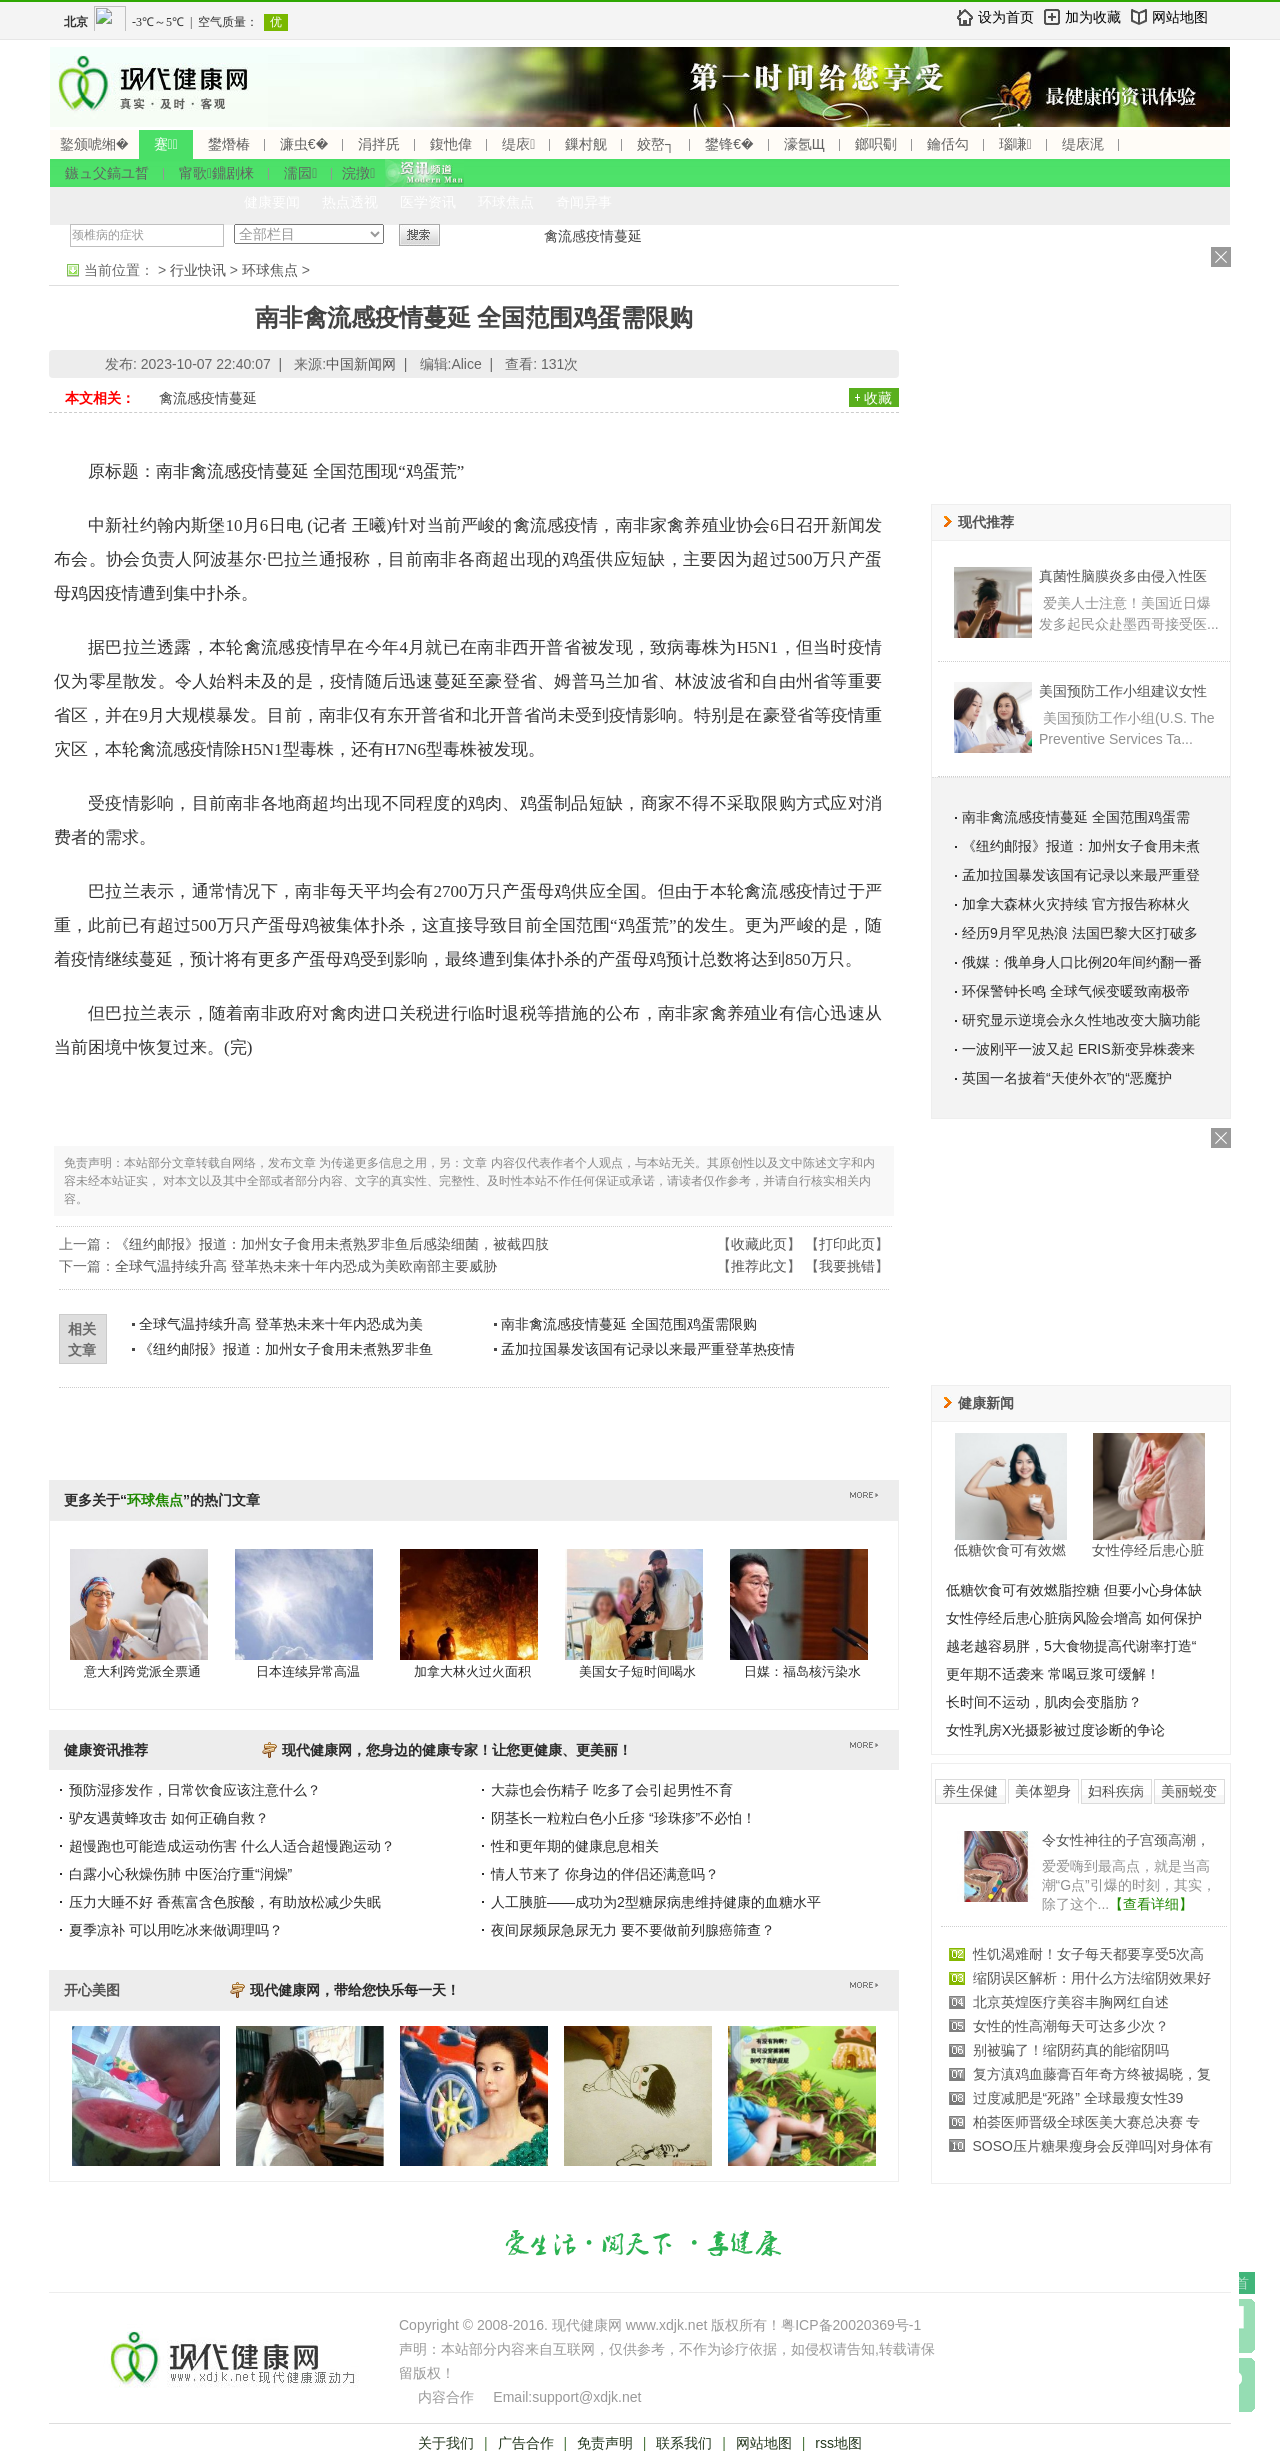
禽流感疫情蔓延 (593, 236)
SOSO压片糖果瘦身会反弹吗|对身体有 (1093, 2146)
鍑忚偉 (451, 144)
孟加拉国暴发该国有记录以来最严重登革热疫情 (648, 1349)
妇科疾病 (1116, 1791)
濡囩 (300, 173)
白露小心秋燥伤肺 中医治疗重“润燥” (180, 1874)
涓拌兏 (379, 144)
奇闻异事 (584, 202)
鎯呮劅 (876, 144)
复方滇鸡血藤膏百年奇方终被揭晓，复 (1092, 2074)
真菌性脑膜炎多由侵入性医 (1123, 576)
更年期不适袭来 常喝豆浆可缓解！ (1053, 1674)
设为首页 (1006, 17)
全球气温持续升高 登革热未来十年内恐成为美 (281, 1324)
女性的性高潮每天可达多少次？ (1071, 2026)
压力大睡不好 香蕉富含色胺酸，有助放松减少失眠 (225, 1902)
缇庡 (518, 144)
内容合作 (446, 2397)
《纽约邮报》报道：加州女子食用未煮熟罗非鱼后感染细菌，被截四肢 (332, 1244)
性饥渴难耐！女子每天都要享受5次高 (1089, 1954)
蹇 (166, 144)
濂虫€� (304, 144)
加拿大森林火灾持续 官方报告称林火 (1076, 904)
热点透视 (350, 202)
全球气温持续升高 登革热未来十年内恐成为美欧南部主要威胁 (306, 1266)
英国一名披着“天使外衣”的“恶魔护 (1067, 1078)
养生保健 (970, 1791)
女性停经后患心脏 (1148, 1550)
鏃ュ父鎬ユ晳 (107, 173)
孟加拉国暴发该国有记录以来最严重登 (1081, 875)
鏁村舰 (586, 144)
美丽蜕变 (1189, 1791)
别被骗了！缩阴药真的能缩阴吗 (1071, 2050)
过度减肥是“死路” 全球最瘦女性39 (1078, 2098)
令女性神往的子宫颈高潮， (1126, 1840)
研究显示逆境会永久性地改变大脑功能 (1081, 1020)
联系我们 (684, 2443)
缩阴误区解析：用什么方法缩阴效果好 (1092, 1978)
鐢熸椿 (229, 144)
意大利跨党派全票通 (142, 1671)
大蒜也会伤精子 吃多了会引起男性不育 (612, 1790)
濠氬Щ (804, 144)
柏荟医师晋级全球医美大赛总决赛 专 (1087, 2122)
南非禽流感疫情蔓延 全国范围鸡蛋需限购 (629, 1324)
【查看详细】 (1151, 1904)
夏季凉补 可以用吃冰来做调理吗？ (176, 1930)
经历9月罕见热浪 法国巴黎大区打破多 (1080, 933)
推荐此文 (759, 1266)
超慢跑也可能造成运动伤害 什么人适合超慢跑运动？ (232, 1846)
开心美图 (92, 1990)
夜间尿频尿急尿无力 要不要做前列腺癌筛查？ (633, 1930)
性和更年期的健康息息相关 (575, 1846)
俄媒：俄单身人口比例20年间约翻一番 (1082, 962)
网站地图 (1180, 17)
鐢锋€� (729, 144)
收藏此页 (759, 1244)
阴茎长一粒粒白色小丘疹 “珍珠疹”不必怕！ (623, 1818)
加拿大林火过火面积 (472, 1671)
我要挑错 (847, 1266)
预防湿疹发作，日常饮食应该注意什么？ (195, 1790)
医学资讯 (428, 202)
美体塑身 (1043, 1791)
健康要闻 (272, 202)
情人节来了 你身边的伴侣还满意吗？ (605, 1874)
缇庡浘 (1083, 144)
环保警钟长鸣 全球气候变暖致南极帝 (1076, 991)
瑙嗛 (1015, 144)
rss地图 (838, 2443)
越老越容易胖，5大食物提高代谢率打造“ (1071, 1646)
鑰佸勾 (948, 144)
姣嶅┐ (656, 144)
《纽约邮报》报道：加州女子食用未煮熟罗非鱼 (286, 1349)
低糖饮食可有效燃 (1010, 1550)
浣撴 (358, 173)
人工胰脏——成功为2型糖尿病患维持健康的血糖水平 (656, 1902)
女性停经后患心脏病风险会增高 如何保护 (1074, 1618)
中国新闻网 (361, 364)
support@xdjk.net (586, 2397)
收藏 (878, 398)
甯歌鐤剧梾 (216, 173)
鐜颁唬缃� (94, 144)
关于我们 (446, 2443)
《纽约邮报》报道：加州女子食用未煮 (1081, 846)
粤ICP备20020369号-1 (851, 2325)
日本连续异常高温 (308, 1671)
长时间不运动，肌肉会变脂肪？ (1044, 1702)
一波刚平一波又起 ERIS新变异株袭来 (1078, 1049)
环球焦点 (506, 202)
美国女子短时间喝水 (637, 1671)
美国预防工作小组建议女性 (1123, 691)
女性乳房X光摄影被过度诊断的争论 (1055, 1730)
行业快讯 (198, 270)
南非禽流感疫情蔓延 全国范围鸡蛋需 (1076, 817)
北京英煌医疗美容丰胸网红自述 (1071, 2002)
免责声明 (605, 2443)
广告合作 (526, 2443)
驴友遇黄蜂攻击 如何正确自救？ (169, 1818)
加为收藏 (1093, 17)
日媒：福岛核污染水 (802, 1671)
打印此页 (847, 1244)
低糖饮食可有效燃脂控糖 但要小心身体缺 (1074, 1590)
